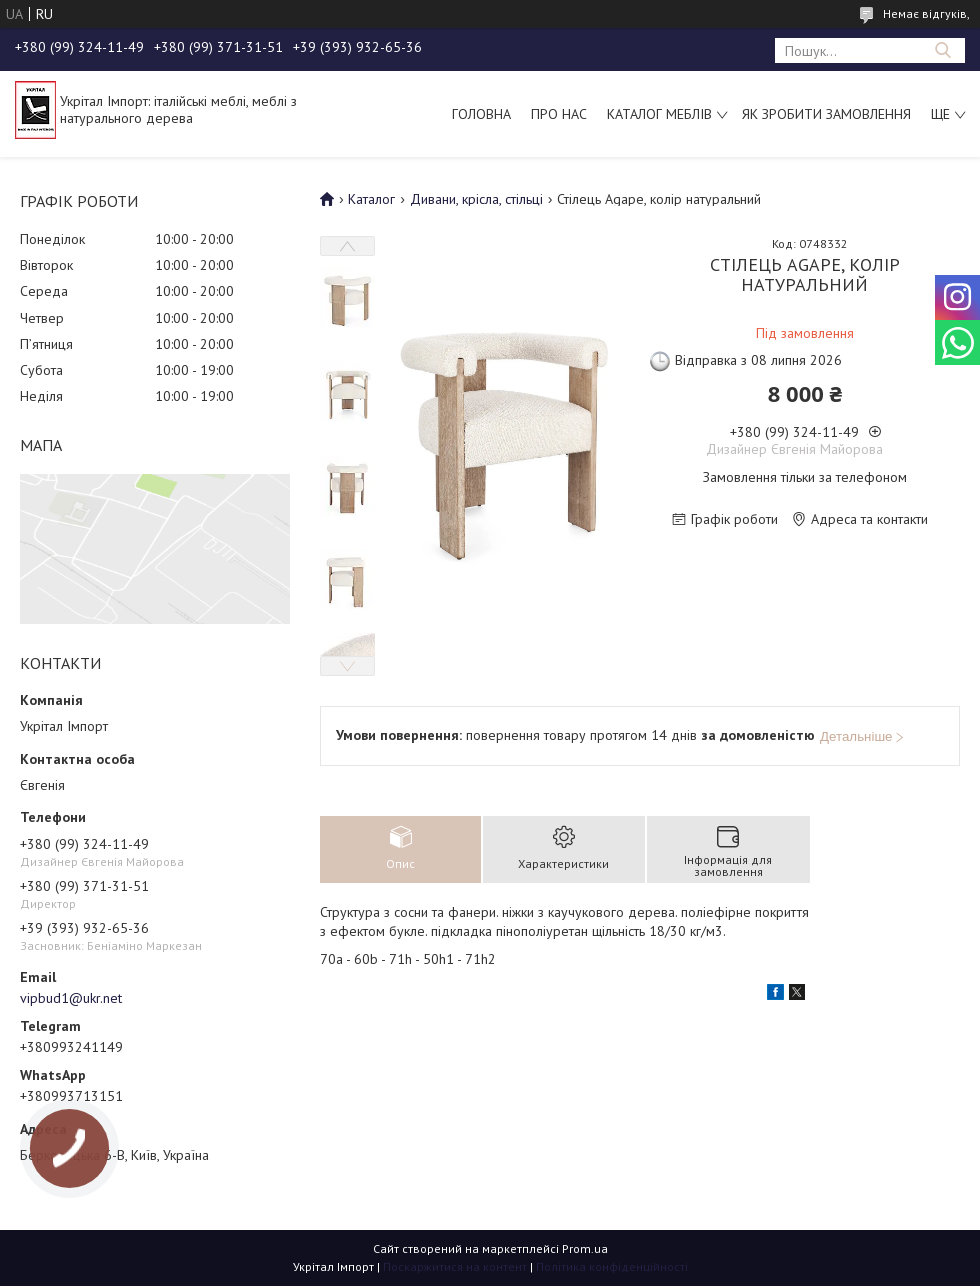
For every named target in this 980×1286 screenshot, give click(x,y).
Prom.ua (585, 1248)
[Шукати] (942, 50)
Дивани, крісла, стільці (476, 199)
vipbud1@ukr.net (71, 998)
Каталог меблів (659, 114)
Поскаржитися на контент (455, 1266)
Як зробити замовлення (826, 114)
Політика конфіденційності (612, 1266)
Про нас (559, 114)
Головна (481, 114)
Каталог (371, 199)
